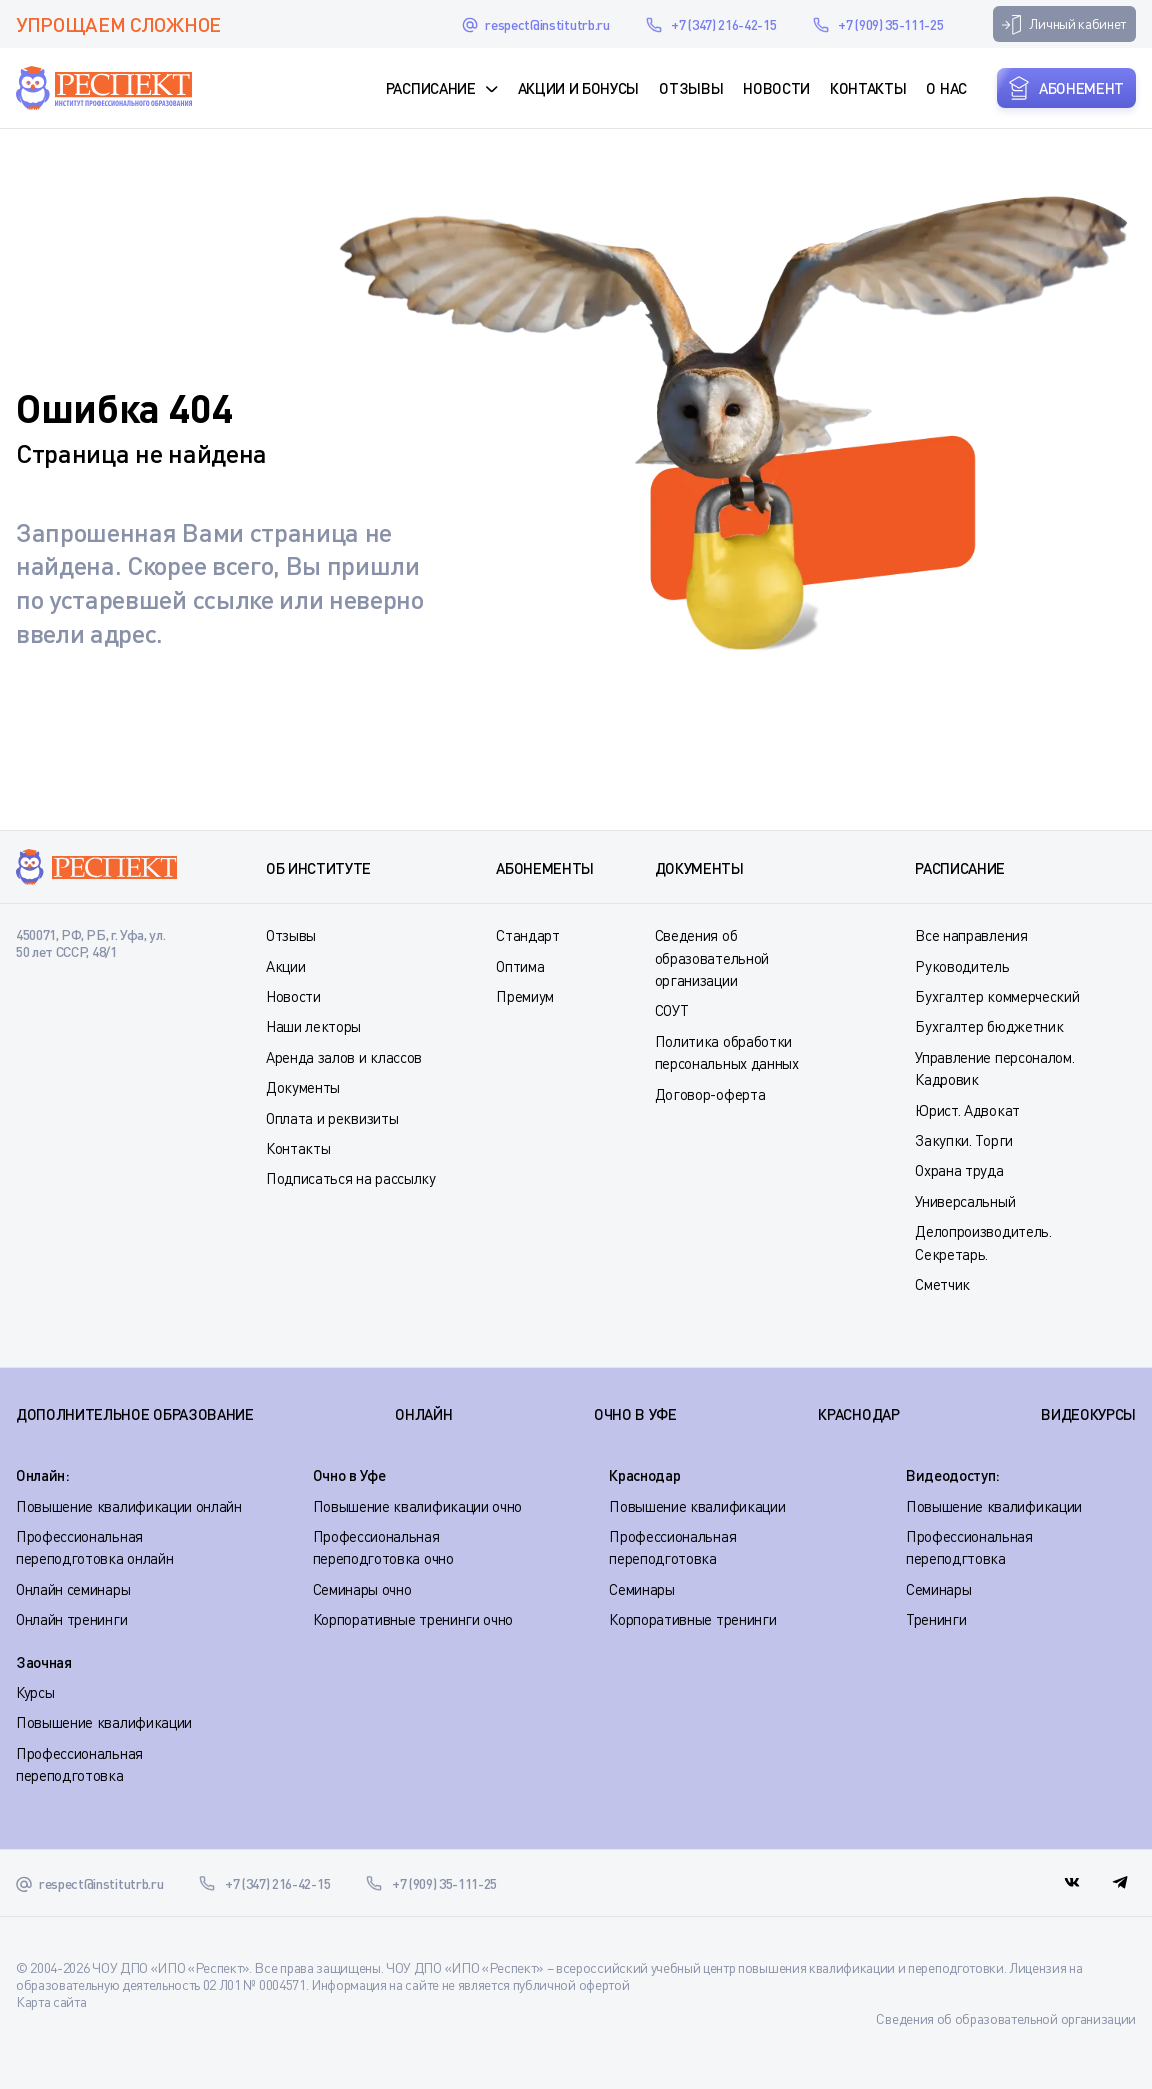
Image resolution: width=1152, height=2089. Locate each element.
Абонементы (545, 868)
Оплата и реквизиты (332, 1118)
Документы (303, 1087)
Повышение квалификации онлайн (129, 1506)
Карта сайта (51, 2001)
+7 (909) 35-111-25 (890, 24)
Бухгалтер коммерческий (997, 996)
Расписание (431, 88)
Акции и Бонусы (579, 88)
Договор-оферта (710, 1094)
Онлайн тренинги (71, 1619)
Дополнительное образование (135, 1414)
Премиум (525, 996)
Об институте (318, 868)
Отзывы (691, 88)
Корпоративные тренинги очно (413, 1619)
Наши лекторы (313, 1026)
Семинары (641, 1589)
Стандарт (527, 935)
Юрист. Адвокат (967, 1110)
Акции (285, 966)
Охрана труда (959, 1170)
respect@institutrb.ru (547, 24)
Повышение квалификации (697, 1506)
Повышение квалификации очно (417, 1506)
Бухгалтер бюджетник (989, 1026)
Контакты (868, 88)
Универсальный (965, 1201)
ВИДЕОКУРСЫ (1088, 1414)
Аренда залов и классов (344, 1057)
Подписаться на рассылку (351, 1178)
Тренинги (936, 1619)
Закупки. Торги (964, 1140)
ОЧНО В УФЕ (635, 1414)
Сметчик (942, 1284)
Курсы (35, 1692)
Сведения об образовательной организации (712, 957)
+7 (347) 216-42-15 (723, 24)
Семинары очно (362, 1589)
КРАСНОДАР (858, 1414)
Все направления (971, 935)
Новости (776, 88)
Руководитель (962, 966)
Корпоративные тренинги (692, 1619)
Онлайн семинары (73, 1589)
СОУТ (672, 1010)
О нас (946, 88)
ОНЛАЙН (423, 1414)
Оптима (520, 966)
